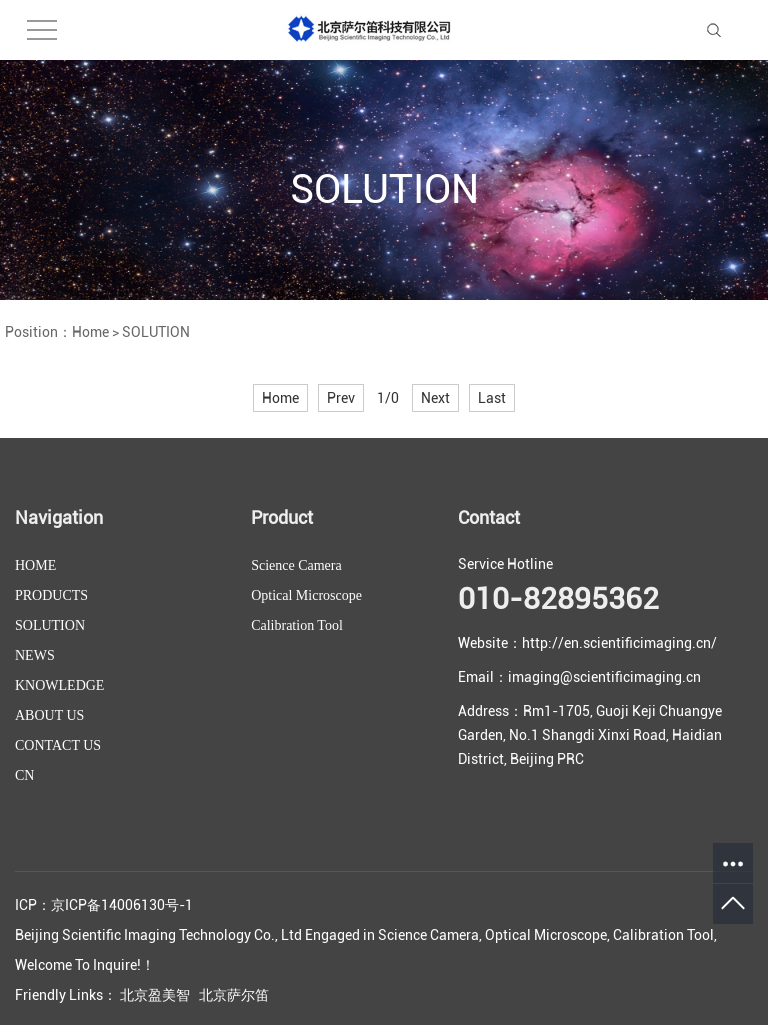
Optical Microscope (306, 595)
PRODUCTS (51, 595)
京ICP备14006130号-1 (122, 905)
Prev (341, 398)
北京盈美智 (155, 995)
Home (90, 332)
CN (24, 775)
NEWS (35, 655)
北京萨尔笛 (234, 995)
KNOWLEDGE (59, 685)
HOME (35, 565)
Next (435, 398)
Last (492, 398)
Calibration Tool (297, 625)
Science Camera (296, 565)
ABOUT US (49, 715)
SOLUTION (156, 332)
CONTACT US (58, 745)
